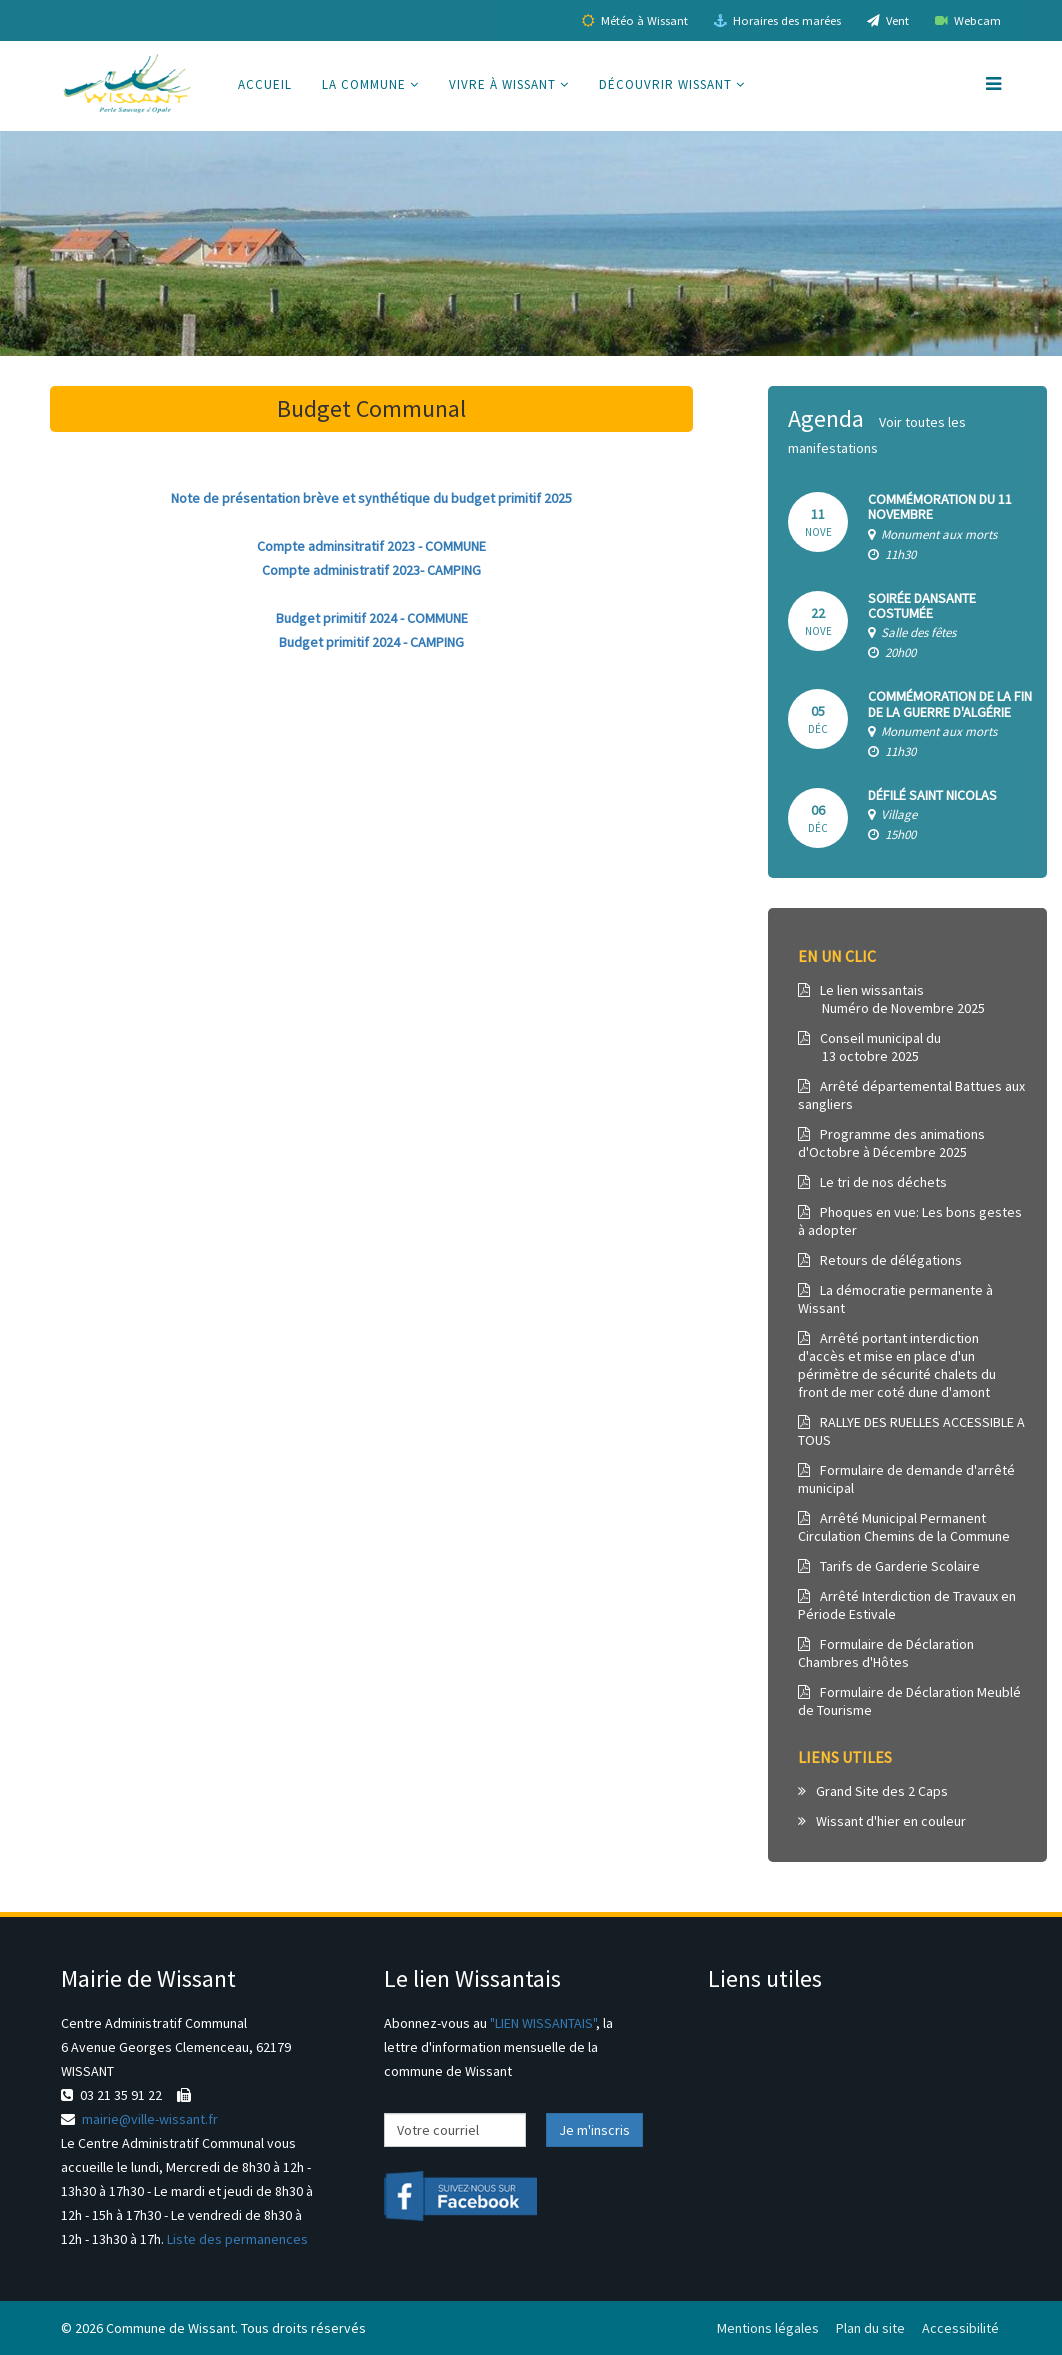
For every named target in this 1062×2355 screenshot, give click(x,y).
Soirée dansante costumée (922, 605)
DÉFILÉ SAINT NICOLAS (932, 795)
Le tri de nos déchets (872, 1182)
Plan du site (870, 2328)
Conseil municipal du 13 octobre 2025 (869, 1047)
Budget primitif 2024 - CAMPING (371, 642)
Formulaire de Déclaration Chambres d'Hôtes (886, 1653)
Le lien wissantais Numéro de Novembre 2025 (891, 999)
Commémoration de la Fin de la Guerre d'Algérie (950, 703)
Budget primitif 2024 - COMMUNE (372, 618)
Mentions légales (768, 2328)
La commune (364, 84)
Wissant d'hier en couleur (882, 1821)
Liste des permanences (237, 2239)
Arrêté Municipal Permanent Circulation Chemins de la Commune (904, 1527)
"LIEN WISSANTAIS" (543, 2023)
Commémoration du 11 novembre (940, 506)
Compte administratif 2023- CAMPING (371, 570)
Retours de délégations (880, 1260)
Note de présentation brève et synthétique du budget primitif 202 (368, 498)
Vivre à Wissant (502, 84)
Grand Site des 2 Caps (873, 1791)
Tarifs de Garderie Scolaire (889, 1566)
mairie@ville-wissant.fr (150, 2119)
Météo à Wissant (635, 20)
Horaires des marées (777, 20)
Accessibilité (960, 2328)
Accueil (265, 84)
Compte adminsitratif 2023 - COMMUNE (371, 546)
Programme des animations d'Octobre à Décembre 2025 (891, 1143)
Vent (888, 20)
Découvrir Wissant (665, 84)
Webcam (968, 20)
